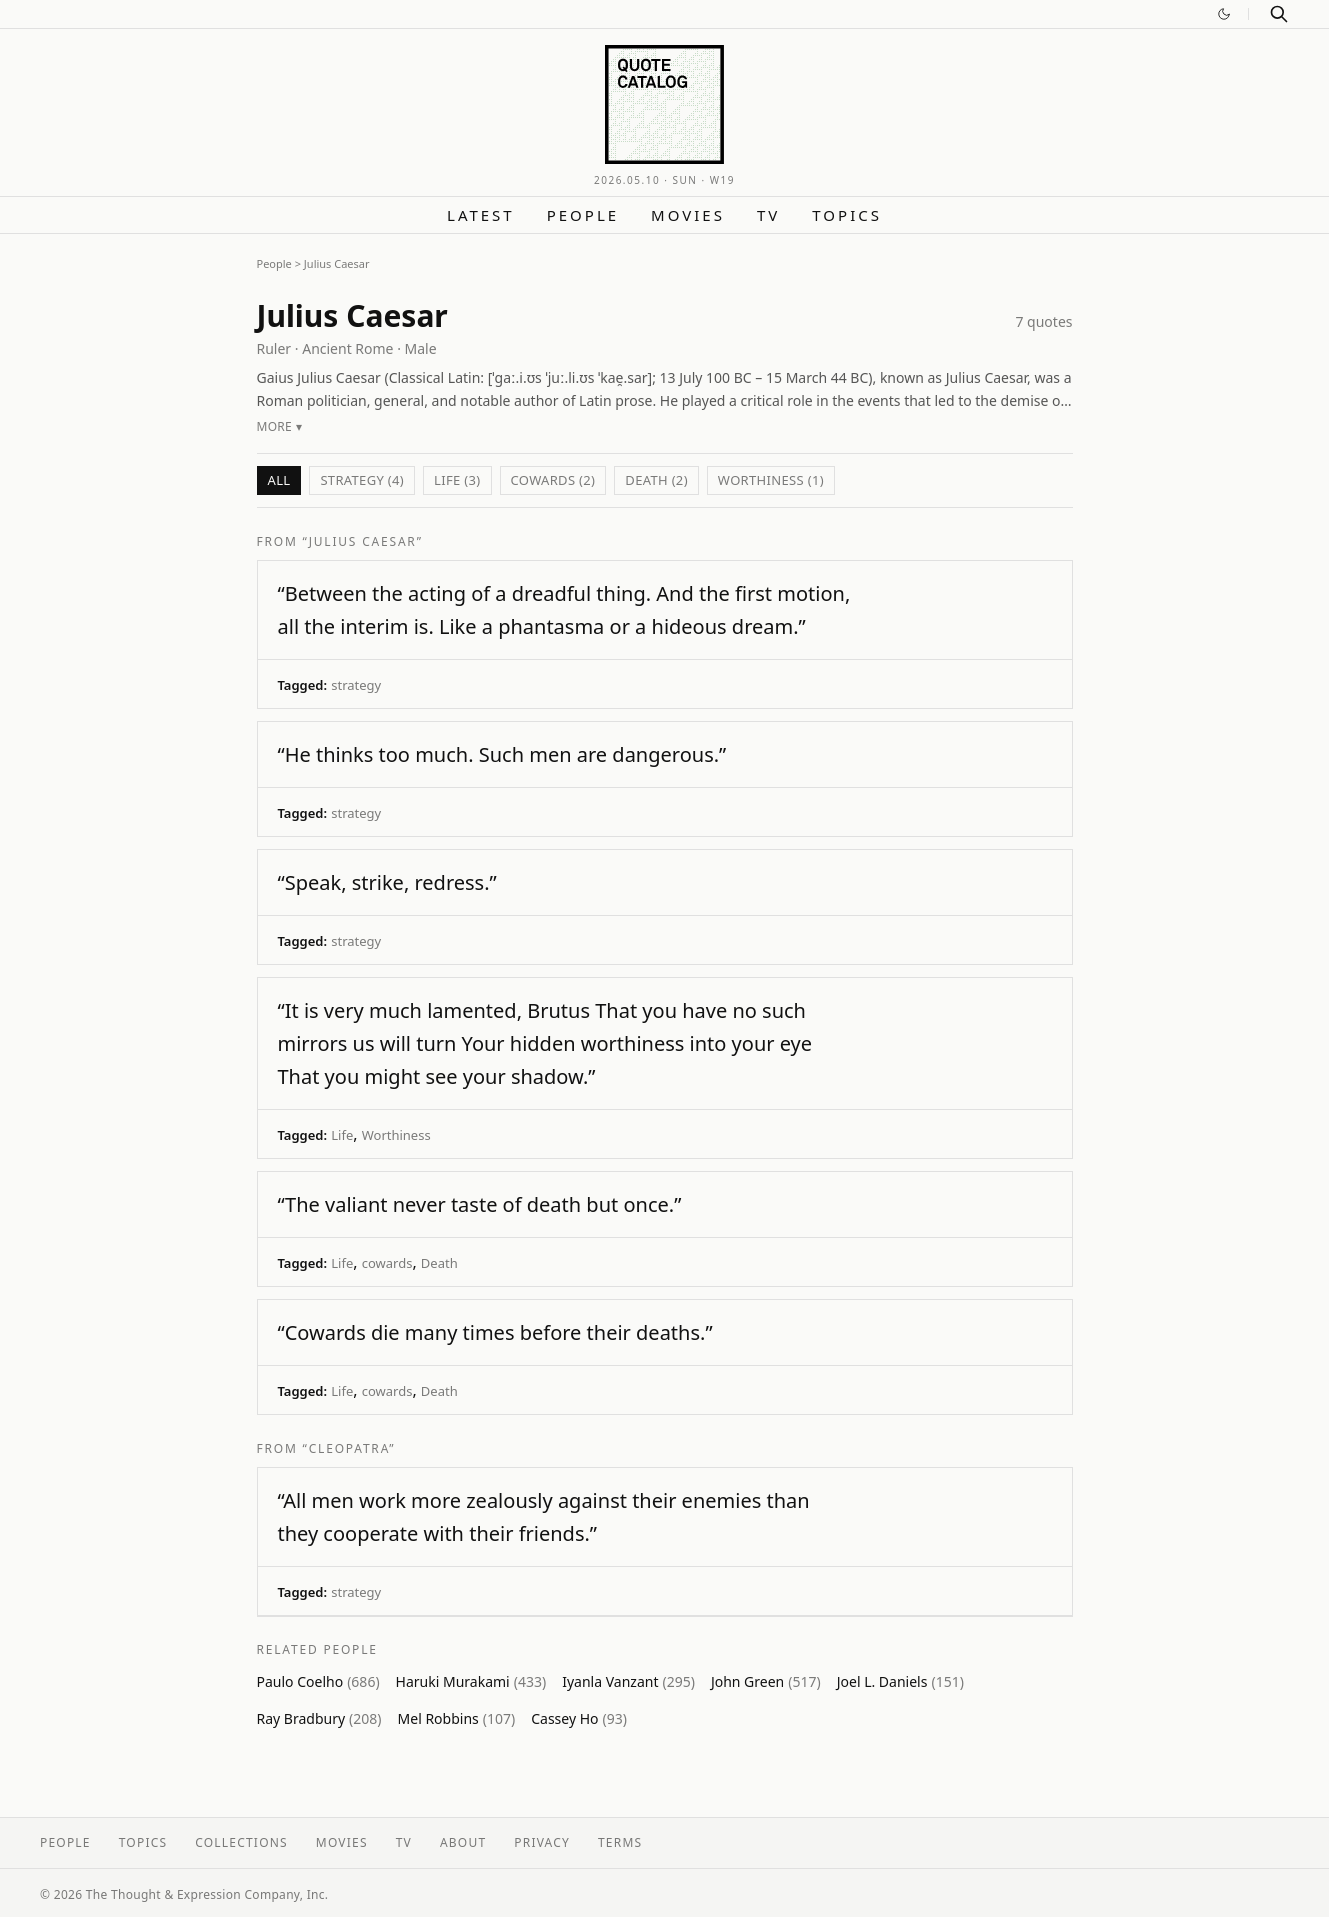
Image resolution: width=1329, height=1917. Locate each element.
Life (342, 1135)
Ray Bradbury (319, 1718)
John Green (766, 1681)
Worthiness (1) (771, 480)
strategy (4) (362, 480)
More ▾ (279, 426)
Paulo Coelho (318, 1681)
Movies (688, 215)
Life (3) (457, 480)
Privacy (542, 1842)
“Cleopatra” (349, 1448)
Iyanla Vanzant (628, 1681)
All (279, 480)
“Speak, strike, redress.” (387, 882)
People (583, 215)
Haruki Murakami (471, 1681)
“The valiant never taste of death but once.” (480, 1204)
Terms (620, 1842)
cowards (387, 1263)
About (463, 1842)
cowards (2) (553, 480)
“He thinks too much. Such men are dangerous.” (502, 754)
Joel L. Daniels (900, 1681)
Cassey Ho (579, 1718)
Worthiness (396, 1135)
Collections (241, 1842)
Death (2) (656, 480)
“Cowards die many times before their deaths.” (495, 1332)
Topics (847, 215)
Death (439, 1263)
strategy (356, 685)
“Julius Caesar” (363, 541)
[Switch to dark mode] (1224, 14)
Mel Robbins (457, 1718)
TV (768, 215)
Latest (481, 215)
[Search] (1279, 14)
